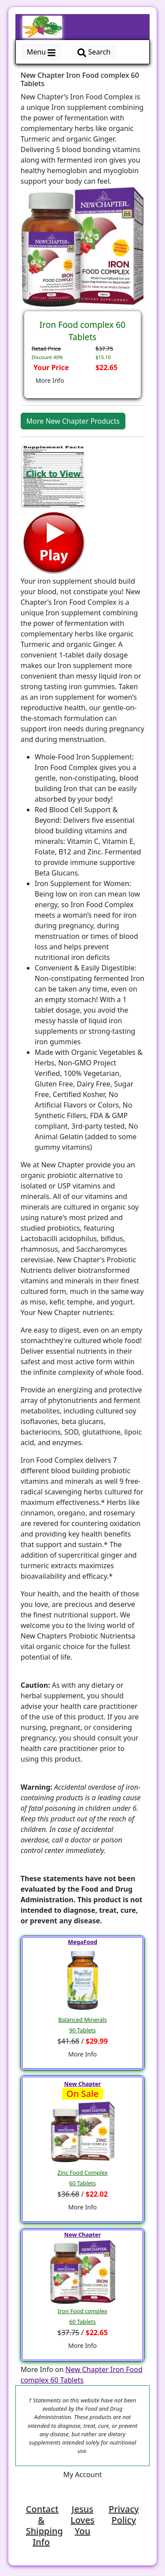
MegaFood (82, 1942)
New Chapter (82, 2084)
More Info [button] (50, 380)
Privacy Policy (124, 2514)
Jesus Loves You (82, 2520)
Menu (41, 52)
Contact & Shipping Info (44, 2525)
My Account (82, 2474)
